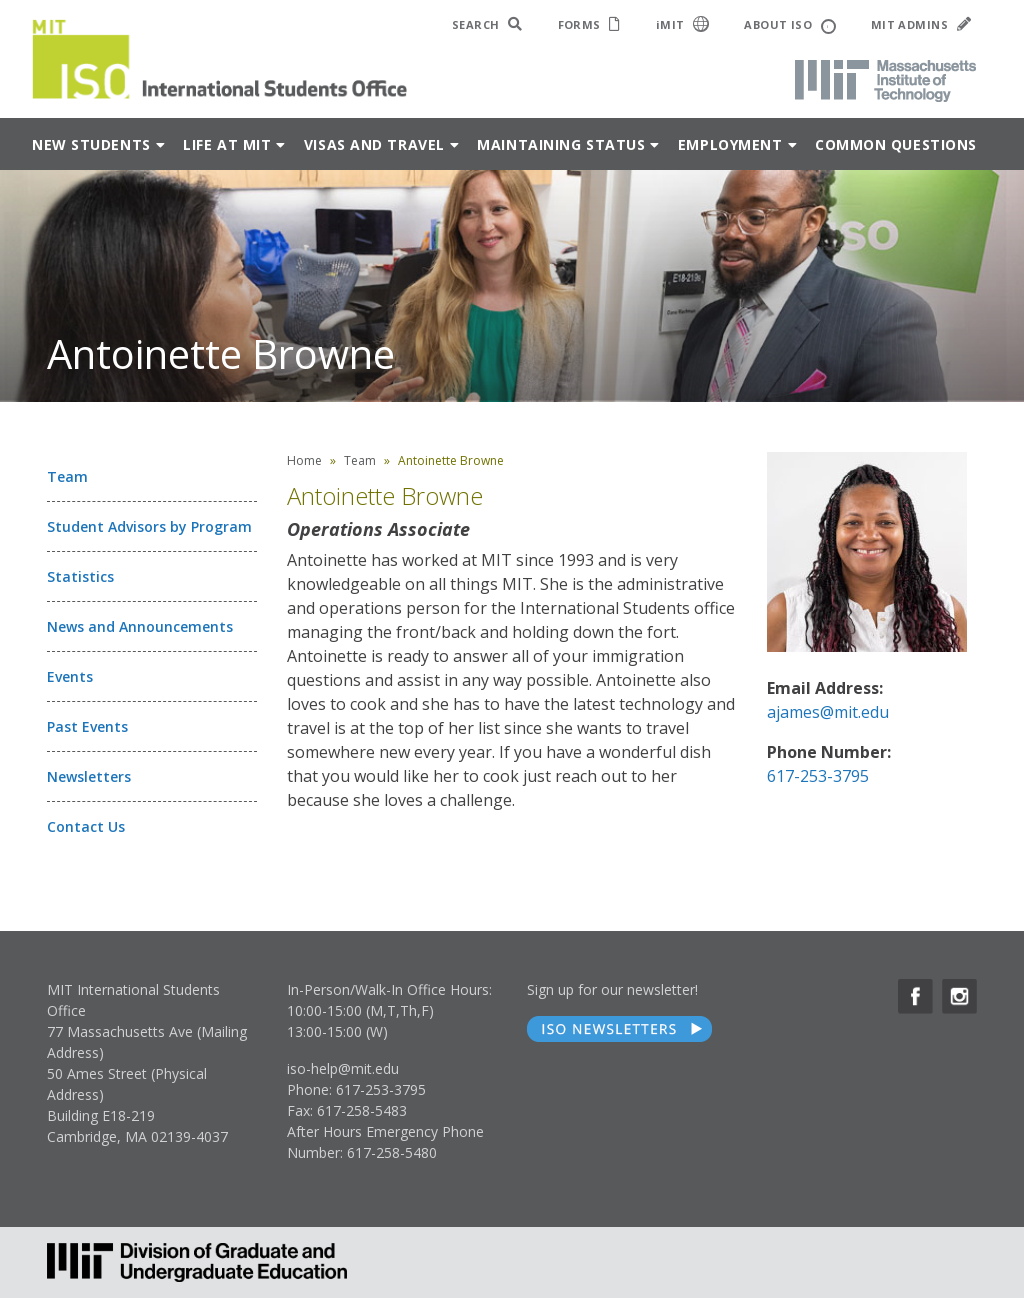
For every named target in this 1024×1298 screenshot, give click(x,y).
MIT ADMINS (921, 24)
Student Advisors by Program (149, 526)
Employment (730, 144)
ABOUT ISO (789, 25)
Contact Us (86, 826)
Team (67, 476)
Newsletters (89, 776)
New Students (91, 144)
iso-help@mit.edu (343, 1068)
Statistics (80, 576)
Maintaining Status (561, 144)
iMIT (683, 24)
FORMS (589, 24)
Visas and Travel (374, 144)
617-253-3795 (818, 776)
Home (304, 460)
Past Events (87, 726)
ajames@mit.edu (828, 712)
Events (70, 676)
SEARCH (487, 24)
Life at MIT (227, 144)
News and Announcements (140, 626)
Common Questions (896, 144)
